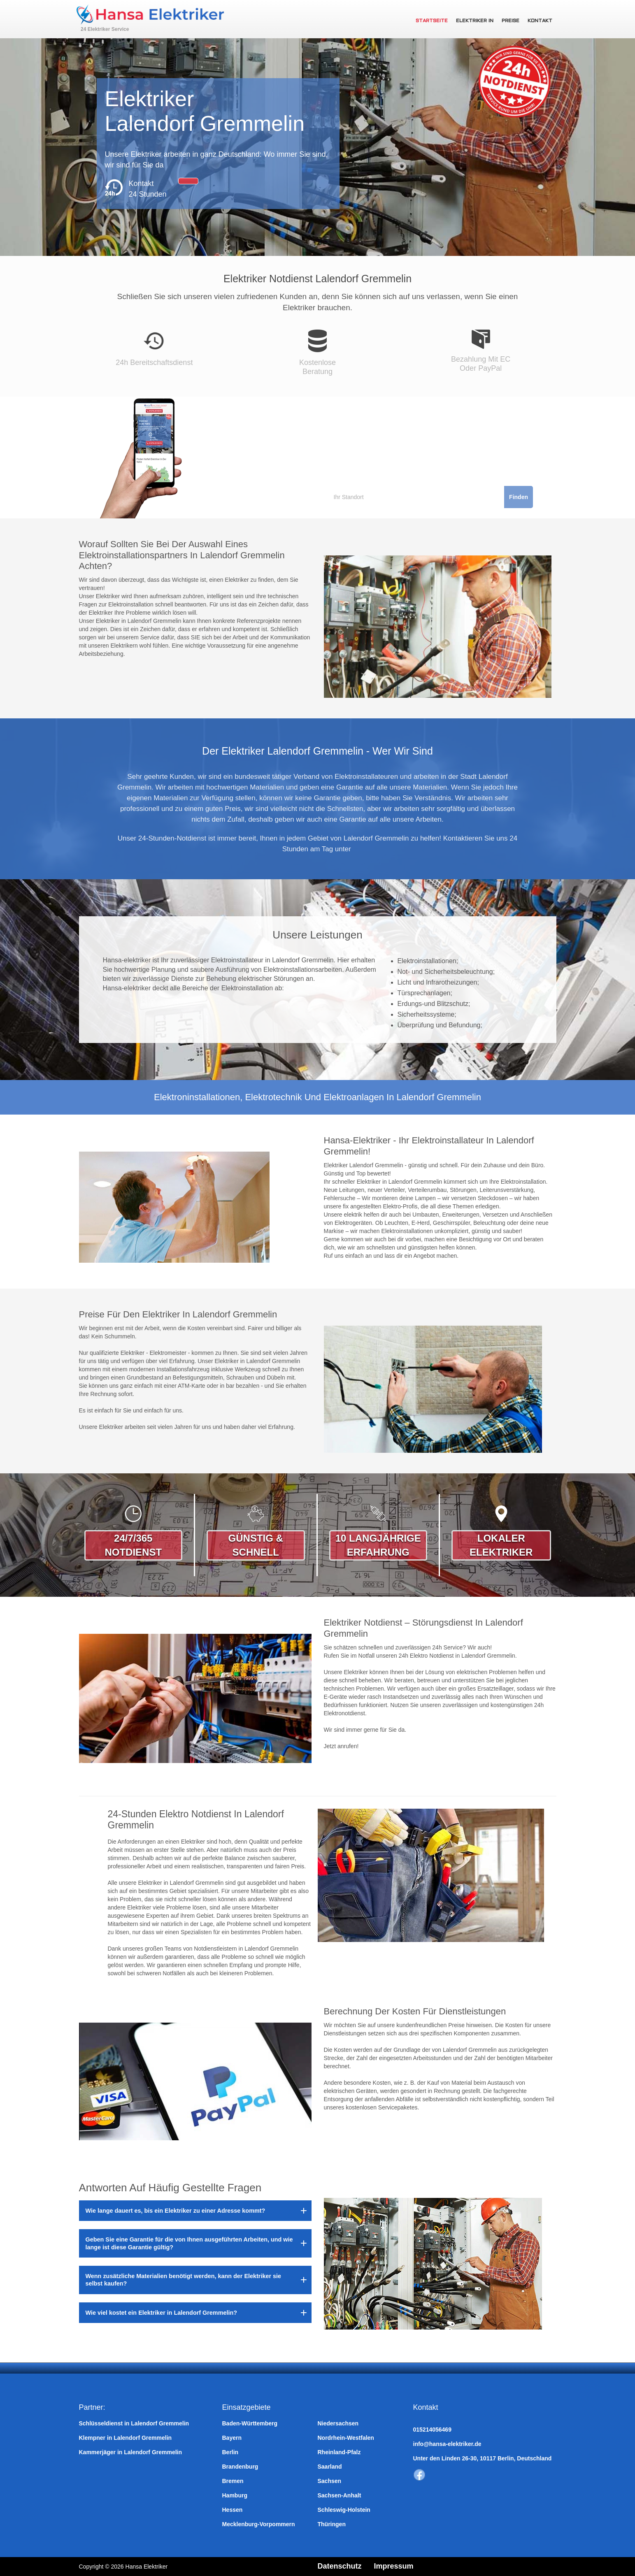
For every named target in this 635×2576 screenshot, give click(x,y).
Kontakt (540, 21)
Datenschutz (340, 2566)
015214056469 (432, 2429)
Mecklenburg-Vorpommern (258, 2524)
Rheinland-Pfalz (339, 2452)
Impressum (394, 2566)
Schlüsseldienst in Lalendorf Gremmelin (134, 2423)
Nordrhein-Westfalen (346, 2437)
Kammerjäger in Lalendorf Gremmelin (130, 2452)
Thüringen (332, 2524)
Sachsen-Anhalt (339, 2495)
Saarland (330, 2466)
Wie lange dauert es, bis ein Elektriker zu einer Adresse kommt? (175, 2210)
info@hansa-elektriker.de (447, 2444)
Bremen (233, 2481)
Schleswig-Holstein (344, 2509)
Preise (510, 21)
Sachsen (330, 2481)
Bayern (232, 2437)
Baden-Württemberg (250, 2423)
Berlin (230, 2452)
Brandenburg (240, 2466)
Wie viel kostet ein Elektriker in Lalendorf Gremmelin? (161, 2312)
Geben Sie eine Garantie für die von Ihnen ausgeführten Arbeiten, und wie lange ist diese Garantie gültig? (189, 2243)
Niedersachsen (338, 2423)
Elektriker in (474, 21)
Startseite (432, 21)
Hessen (232, 2509)
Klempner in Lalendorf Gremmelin (125, 2437)
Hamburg (234, 2495)
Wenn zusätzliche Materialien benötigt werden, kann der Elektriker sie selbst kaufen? (183, 2280)
